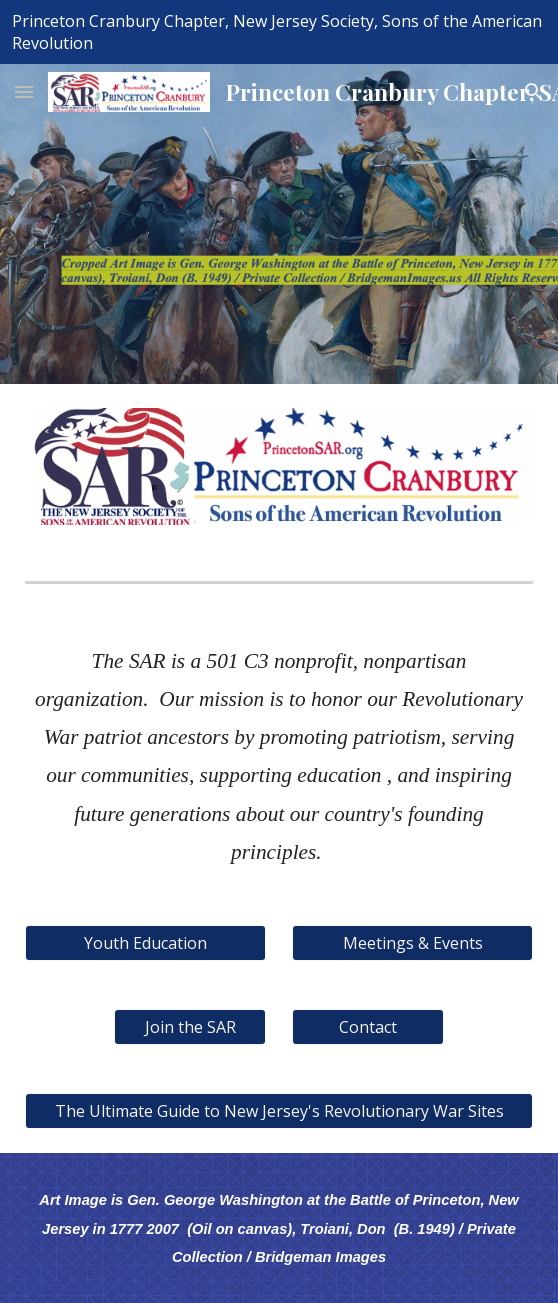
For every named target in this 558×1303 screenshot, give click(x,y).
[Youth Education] (145, 943)
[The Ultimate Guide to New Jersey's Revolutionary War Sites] (278, 1111)
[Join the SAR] (189, 1027)
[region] (279, 32)
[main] (278, 755)
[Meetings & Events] (412, 943)
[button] (24, 91)
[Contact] (367, 1027)
